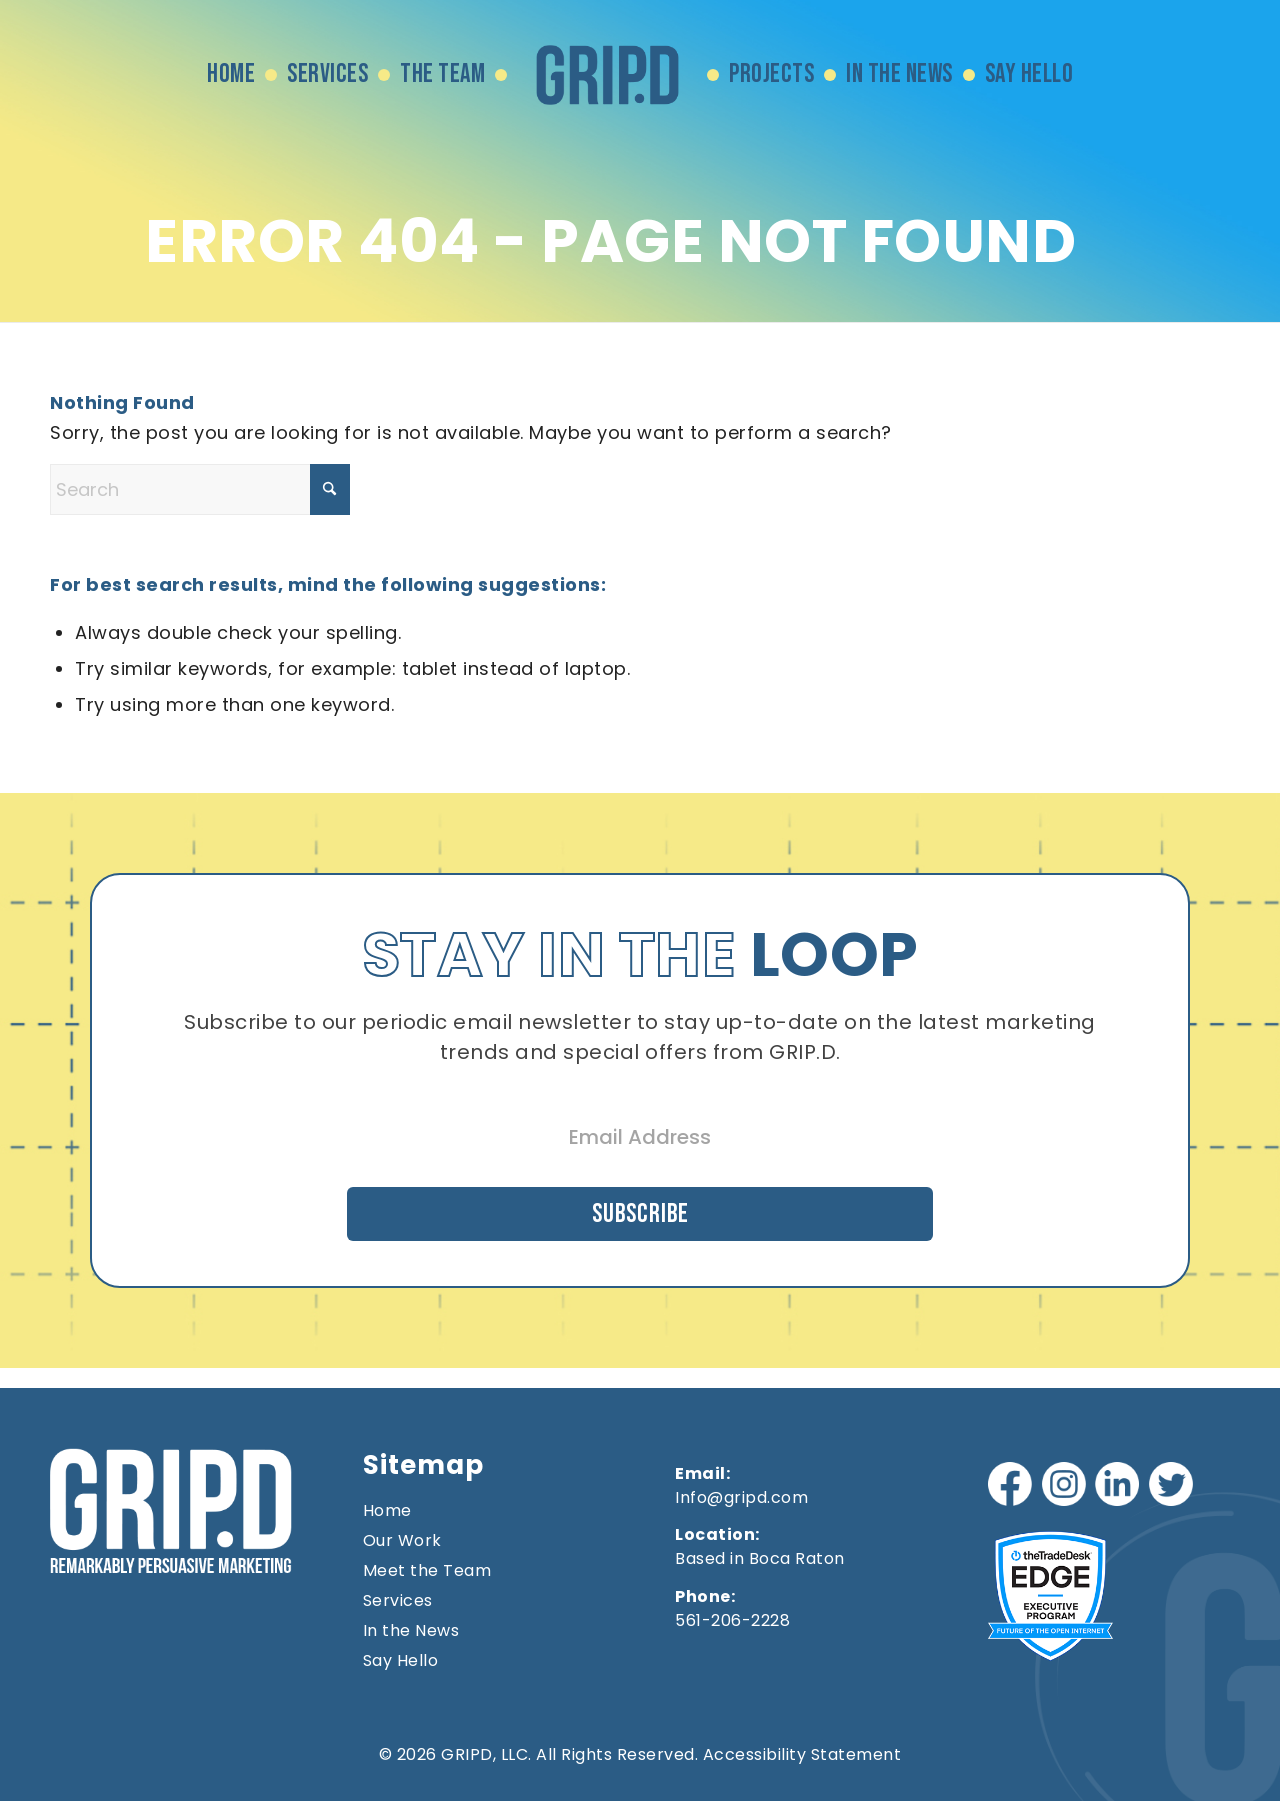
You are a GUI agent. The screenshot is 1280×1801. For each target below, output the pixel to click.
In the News (411, 1629)
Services (398, 1599)
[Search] (200, 489)
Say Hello (401, 1659)
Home (387, 1509)
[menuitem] (231, 75)
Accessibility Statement (802, 1752)
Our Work (402, 1539)
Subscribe (640, 1208)
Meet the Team (427, 1569)
